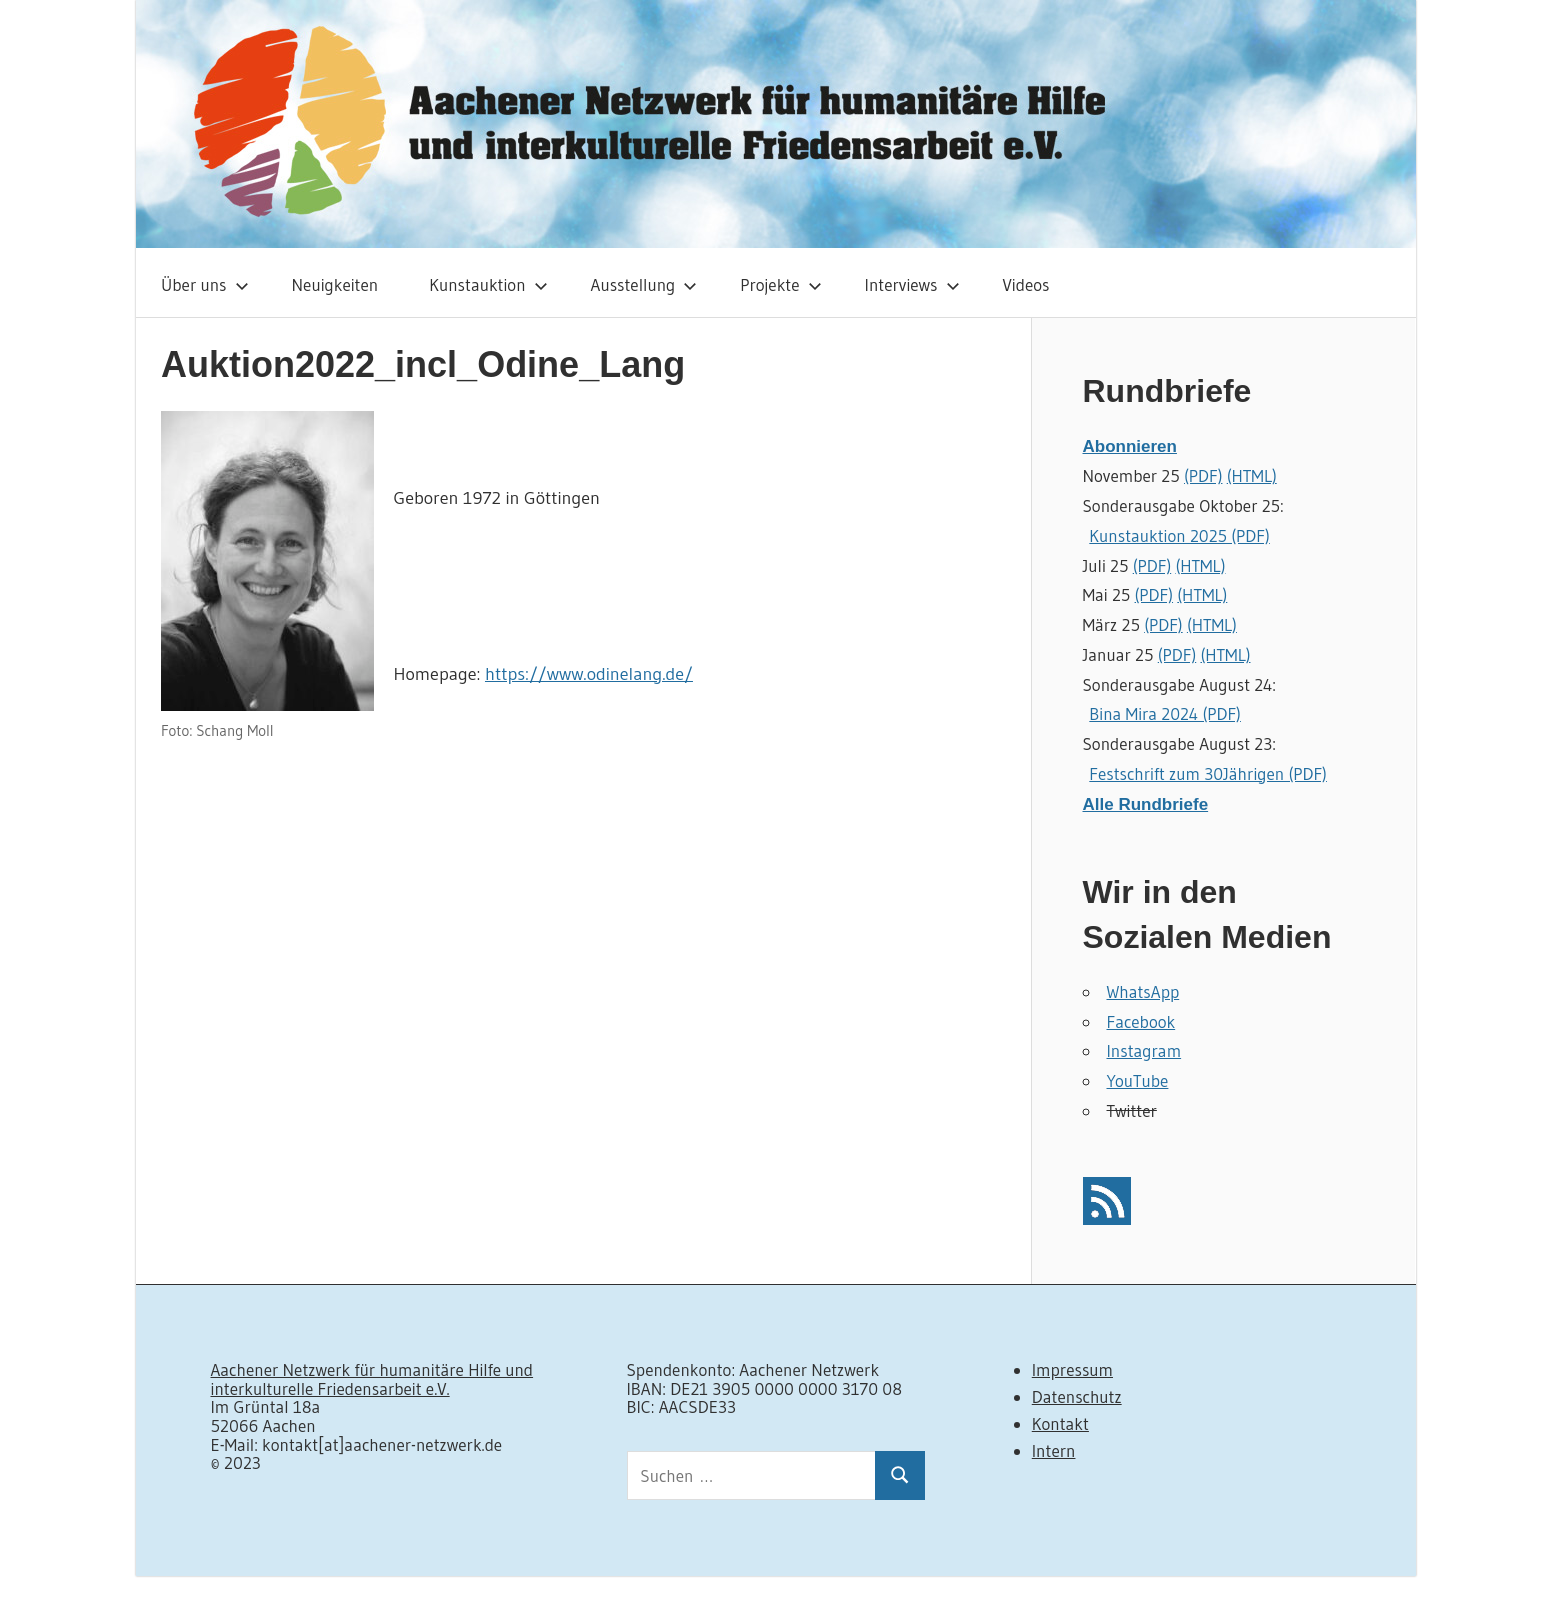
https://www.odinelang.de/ (589, 674)
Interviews (912, 284)
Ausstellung (644, 284)
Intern (1054, 1450)
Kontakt (1060, 1423)
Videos (1026, 284)
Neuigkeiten (335, 284)
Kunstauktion (488, 284)
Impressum (1072, 1369)
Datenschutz (1077, 1396)
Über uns (205, 284)
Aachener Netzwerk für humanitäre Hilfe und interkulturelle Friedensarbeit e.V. (372, 1379)
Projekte (780, 284)
